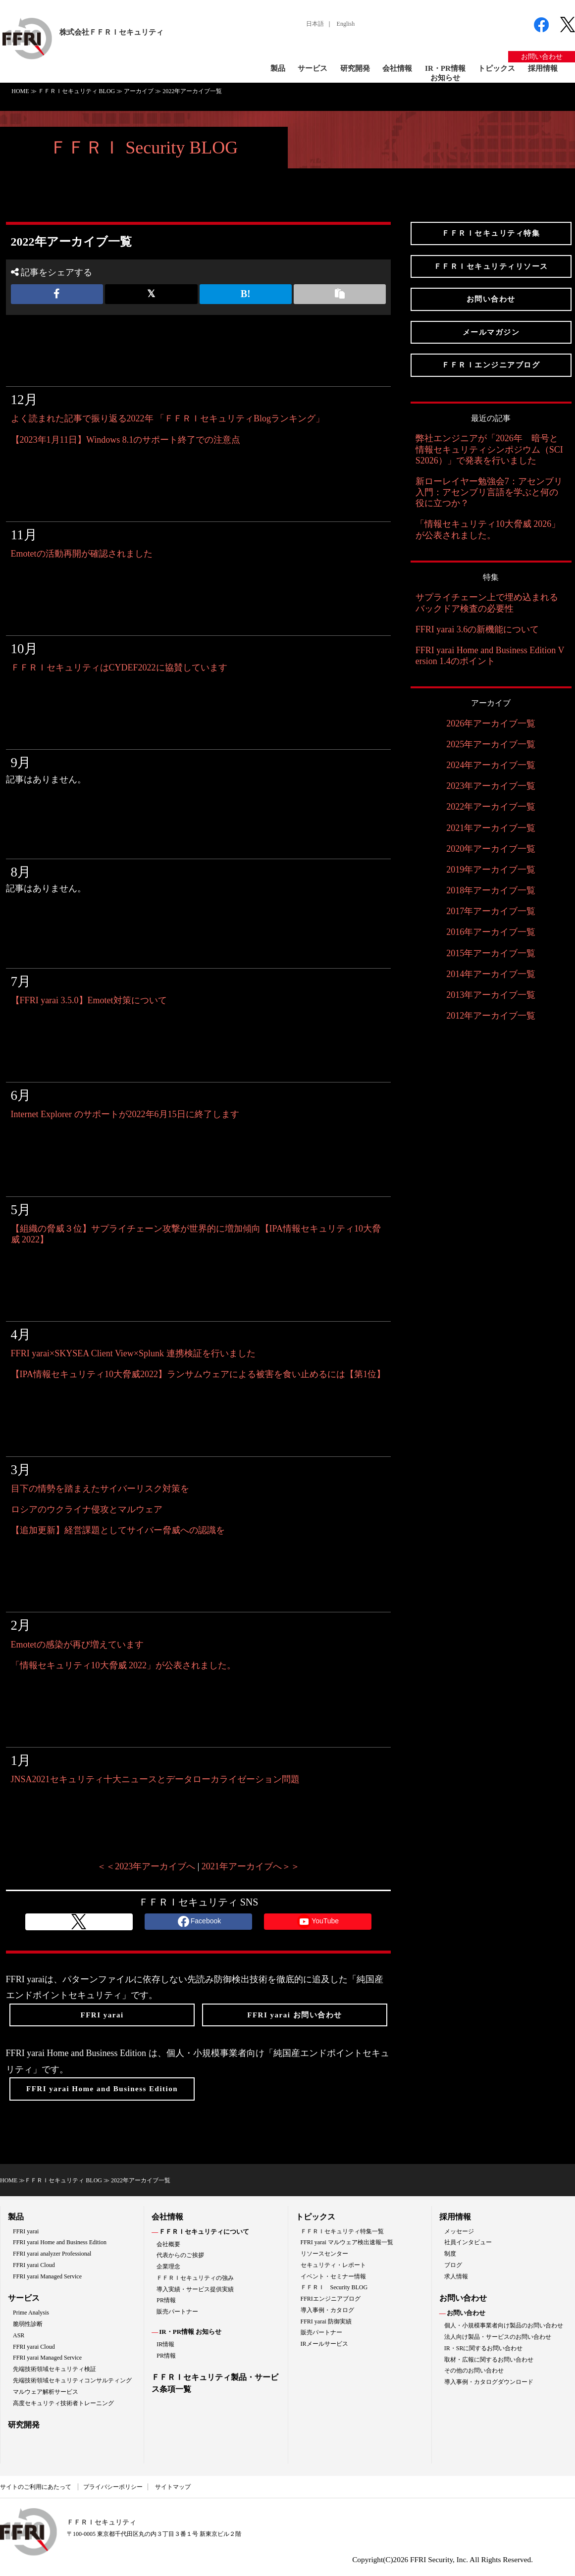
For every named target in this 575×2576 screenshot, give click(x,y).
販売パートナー (177, 2311)
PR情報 (166, 2300)
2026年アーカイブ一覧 (490, 723)
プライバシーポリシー (113, 2486)
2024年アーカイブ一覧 (490, 765)
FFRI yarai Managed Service (47, 2276)
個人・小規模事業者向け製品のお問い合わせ (503, 2325)
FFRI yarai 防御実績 (326, 2321)
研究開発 (355, 68)
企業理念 (168, 2266)
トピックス (496, 68)
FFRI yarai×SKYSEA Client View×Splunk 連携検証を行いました (133, 1353)
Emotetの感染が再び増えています (77, 1644)
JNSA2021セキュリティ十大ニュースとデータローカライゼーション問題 (155, 1779)
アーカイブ (139, 91)
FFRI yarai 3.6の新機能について (477, 629)
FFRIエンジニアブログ (331, 2298)
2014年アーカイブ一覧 (490, 974)
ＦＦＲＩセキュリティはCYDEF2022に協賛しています (119, 667)
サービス (312, 68)
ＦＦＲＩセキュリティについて (204, 2231)
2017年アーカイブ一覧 (490, 911)
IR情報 (165, 2344)
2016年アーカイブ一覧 (490, 932)
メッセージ (459, 2231)
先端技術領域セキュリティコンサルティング (72, 2380)
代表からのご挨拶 (180, 2255)
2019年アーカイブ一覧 (490, 870)
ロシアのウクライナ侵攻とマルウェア (86, 1509)
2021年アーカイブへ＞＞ (251, 1866)
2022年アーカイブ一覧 (490, 807)
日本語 (315, 23)
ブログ (453, 2265)
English (346, 23)
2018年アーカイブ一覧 (490, 890)
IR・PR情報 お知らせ (190, 2331)
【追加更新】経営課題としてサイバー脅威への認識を (118, 1530)
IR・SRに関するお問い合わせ (483, 2348)
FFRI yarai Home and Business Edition (59, 2242)
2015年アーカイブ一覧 (490, 953)
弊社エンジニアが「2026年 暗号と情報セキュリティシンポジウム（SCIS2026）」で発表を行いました (489, 449)
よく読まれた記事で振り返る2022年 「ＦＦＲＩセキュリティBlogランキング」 (168, 418)
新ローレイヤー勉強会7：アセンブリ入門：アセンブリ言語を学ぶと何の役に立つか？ (489, 492)
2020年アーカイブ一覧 (490, 849)
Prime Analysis (31, 2312)
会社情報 (397, 68)
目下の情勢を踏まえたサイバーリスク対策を (100, 1489)
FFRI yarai (26, 2231)
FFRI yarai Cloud (34, 2265)
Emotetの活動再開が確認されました (82, 554)
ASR (18, 2335)
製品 (277, 68)
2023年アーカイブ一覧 (490, 786)
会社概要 (168, 2244)
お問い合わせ (542, 56)
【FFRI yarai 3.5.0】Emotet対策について (89, 1000)
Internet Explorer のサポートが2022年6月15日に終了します (125, 1114)
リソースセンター (324, 2253)
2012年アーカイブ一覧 (490, 1016)
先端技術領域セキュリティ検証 (54, 2369)
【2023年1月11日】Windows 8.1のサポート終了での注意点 (126, 440)
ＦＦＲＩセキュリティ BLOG (76, 91)
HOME (20, 91)
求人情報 (456, 2276)
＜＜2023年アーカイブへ (146, 1866)
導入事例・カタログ (327, 2310)
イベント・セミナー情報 (333, 2276)
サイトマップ (173, 2486)
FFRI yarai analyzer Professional (52, 2253)
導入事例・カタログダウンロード (488, 2381)
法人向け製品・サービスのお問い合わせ (497, 2336)
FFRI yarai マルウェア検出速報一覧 (347, 2242)
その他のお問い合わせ (474, 2370)
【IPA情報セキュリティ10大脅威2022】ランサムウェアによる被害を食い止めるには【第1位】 (198, 1374)
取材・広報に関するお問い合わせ (488, 2359)
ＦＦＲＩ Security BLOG (144, 147)
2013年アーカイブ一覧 (490, 995)
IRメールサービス (324, 2343)
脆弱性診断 (28, 2323)
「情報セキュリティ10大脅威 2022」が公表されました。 (123, 1665)
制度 (450, 2253)
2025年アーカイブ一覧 (490, 744)
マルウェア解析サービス (45, 2391)
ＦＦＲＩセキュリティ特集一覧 (342, 2231)
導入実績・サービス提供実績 (195, 2289)
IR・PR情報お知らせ (445, 72)
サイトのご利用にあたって (35, 2486)
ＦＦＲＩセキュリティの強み (195, 2277)
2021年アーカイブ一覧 (490, 828)
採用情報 (543, 68)
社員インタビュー (468, 2242)
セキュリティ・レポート (333, 2265)
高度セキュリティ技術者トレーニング (63, 2403)
